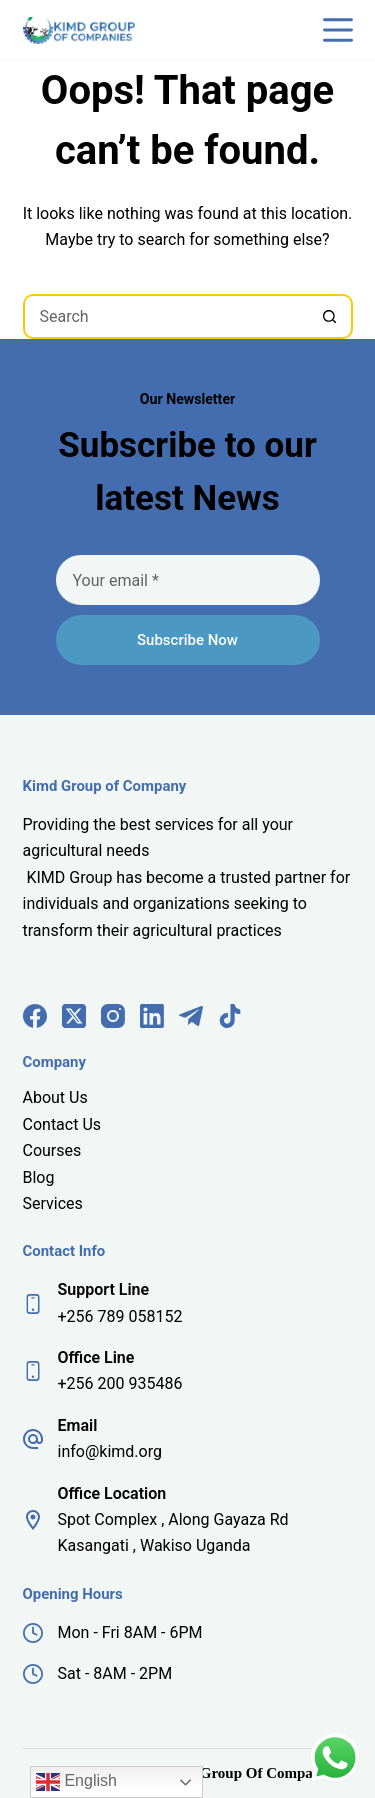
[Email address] (188, 580)
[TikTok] (230, 1016)
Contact (53, 1124)
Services (53, 1203)
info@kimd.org (110, 1451)
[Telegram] (191, 1016)
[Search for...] (165, 316)
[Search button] (330, 316)
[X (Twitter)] (74, 1016)
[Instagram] (113, 1016)
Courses (52, 1150)
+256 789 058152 (120, 1316)
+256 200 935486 (120, 1383)
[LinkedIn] (152, 1016)
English (76, 1782)
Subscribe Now (187, 640)
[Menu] (338, 30)
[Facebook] (35, 1016)
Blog (39, 1177)
